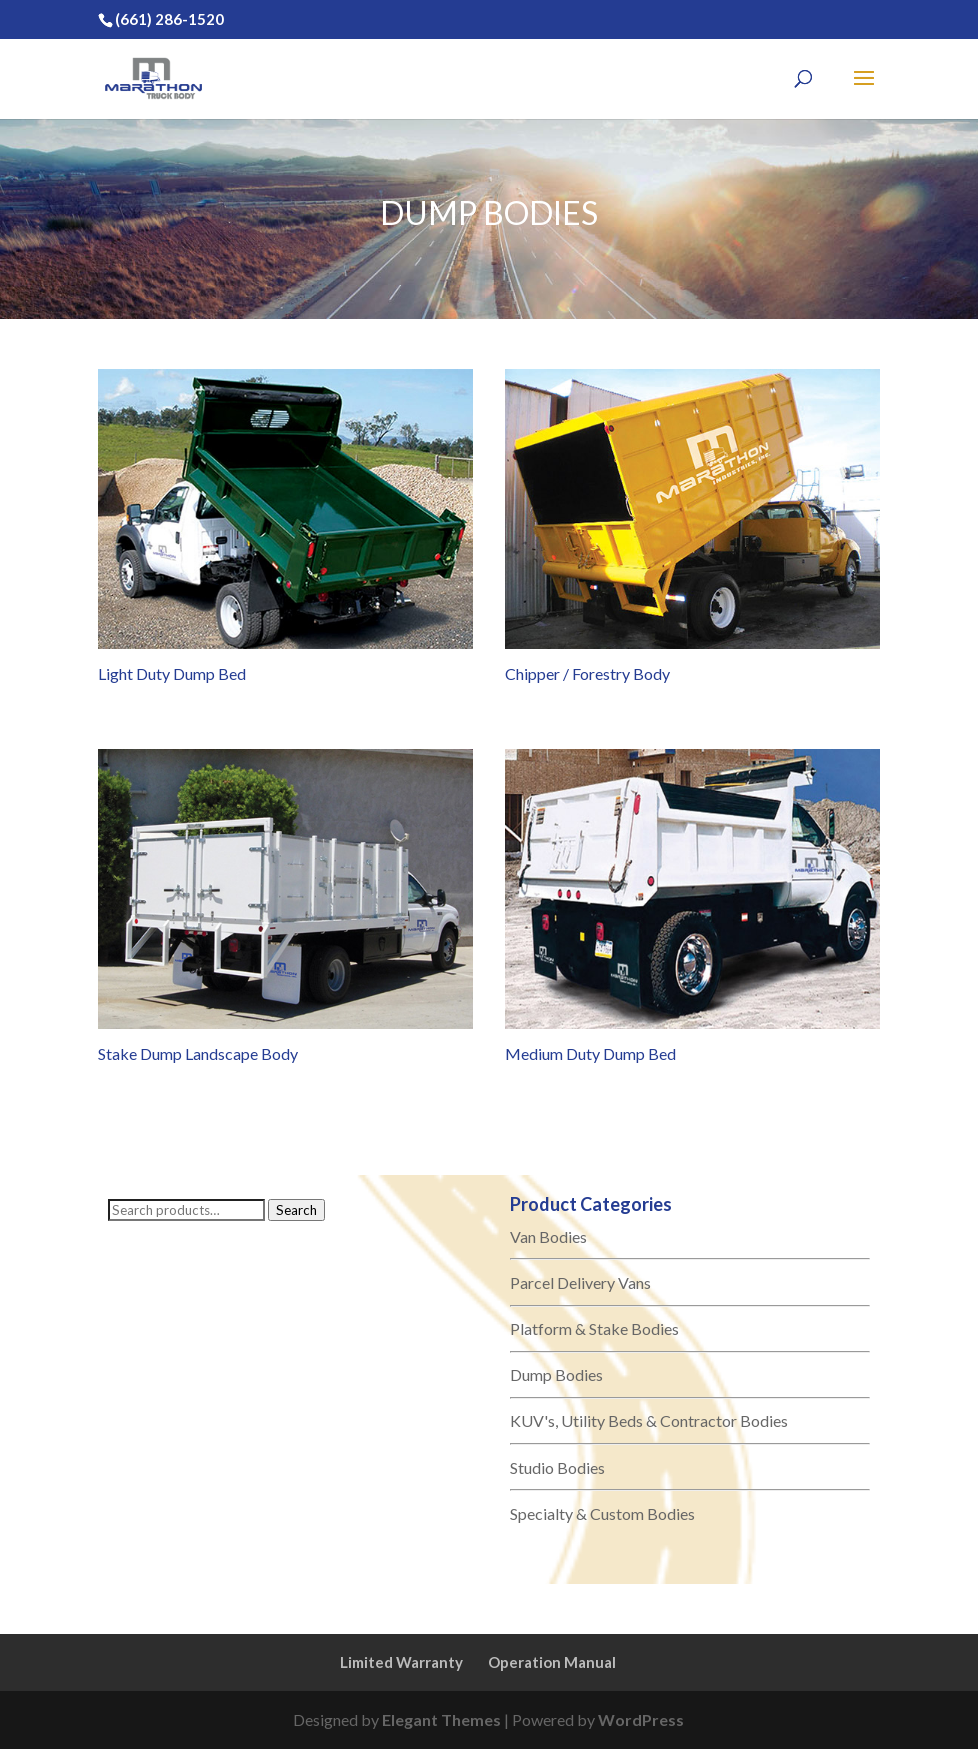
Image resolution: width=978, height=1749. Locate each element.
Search (296, 1210)
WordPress (641, 1719)
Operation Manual (552, 1662)
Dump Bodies (556, 1374)
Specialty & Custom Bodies (602, 1513)
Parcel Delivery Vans (580, 1282)
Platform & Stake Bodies (594, 1328)
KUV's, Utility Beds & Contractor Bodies (649, 1420)
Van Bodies (548, 1236)
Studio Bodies (557, 1467)
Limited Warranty (401, 1662)
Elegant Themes (441, 1719)
